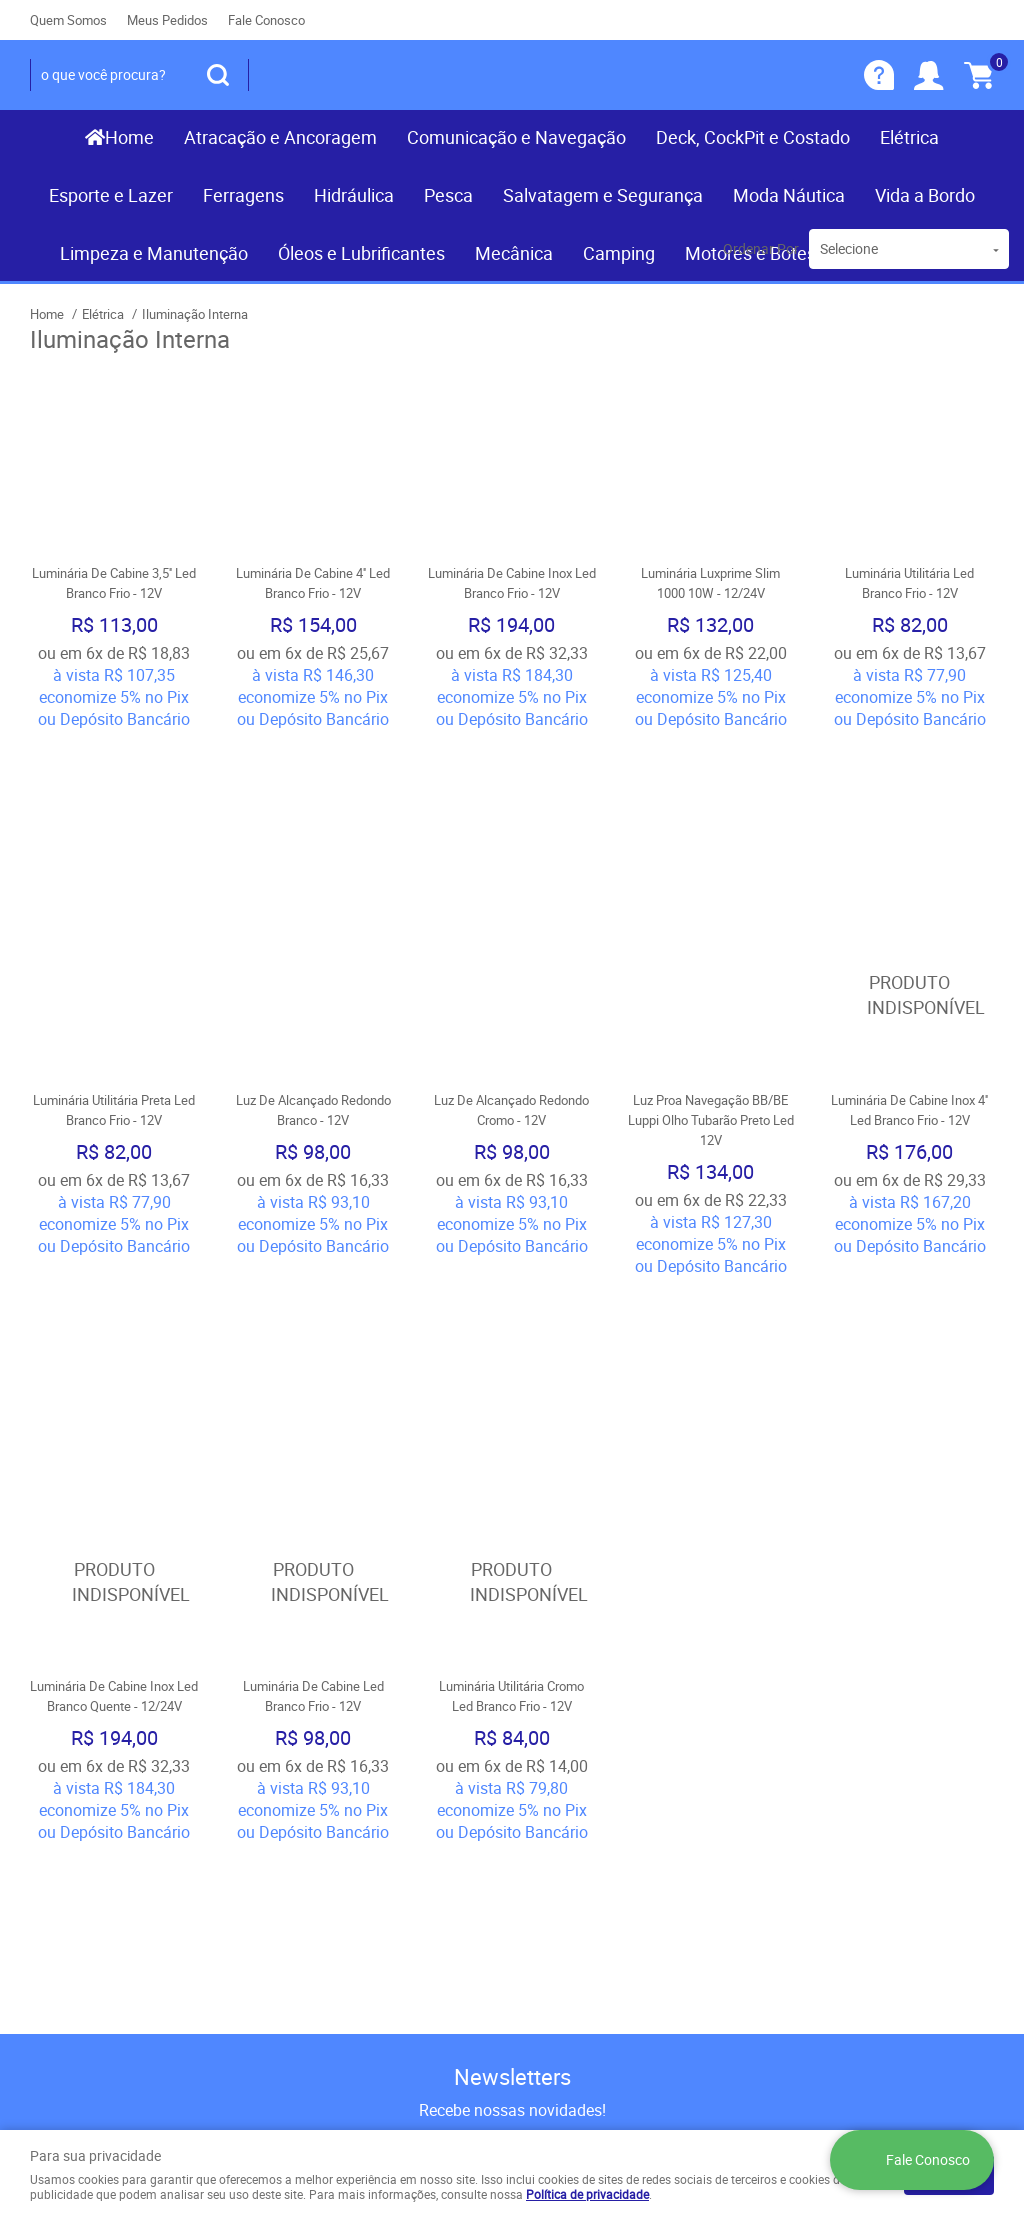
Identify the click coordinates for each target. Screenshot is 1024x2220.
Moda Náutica (789, 195)
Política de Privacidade (355, 1906)
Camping (619, 253)
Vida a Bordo (925, 195)
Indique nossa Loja (93, 1886)
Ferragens (243, 195)
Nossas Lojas (76, 1866)
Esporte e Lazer (111, 195)
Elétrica (909, 137)
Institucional (84, 1753)
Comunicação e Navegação (516, 137)
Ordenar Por (761, 248)
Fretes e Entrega (333, 1826)
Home (129, 137)
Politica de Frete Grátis (355, 1886)
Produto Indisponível (909, 844)
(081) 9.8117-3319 (627, 1806)
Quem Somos (68, 20)
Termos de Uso (330, 1806)
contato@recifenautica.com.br (628, 1886)
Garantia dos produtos (353, 1846)
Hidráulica (354, 195)
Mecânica (514, 253)
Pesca (448, 195)
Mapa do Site (74, 1826)
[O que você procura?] (218, 75)
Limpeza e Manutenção (154, 253)
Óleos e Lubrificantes (361, 253)
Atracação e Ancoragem (280, 137)
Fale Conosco (266, 20)
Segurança (314, 1866)
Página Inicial (74, 1786)
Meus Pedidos (167, 20)
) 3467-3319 (582, 1786)
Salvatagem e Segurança (603, 195)
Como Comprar (330, 1786)
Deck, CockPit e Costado (753, 137)
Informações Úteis (360, 1753)
